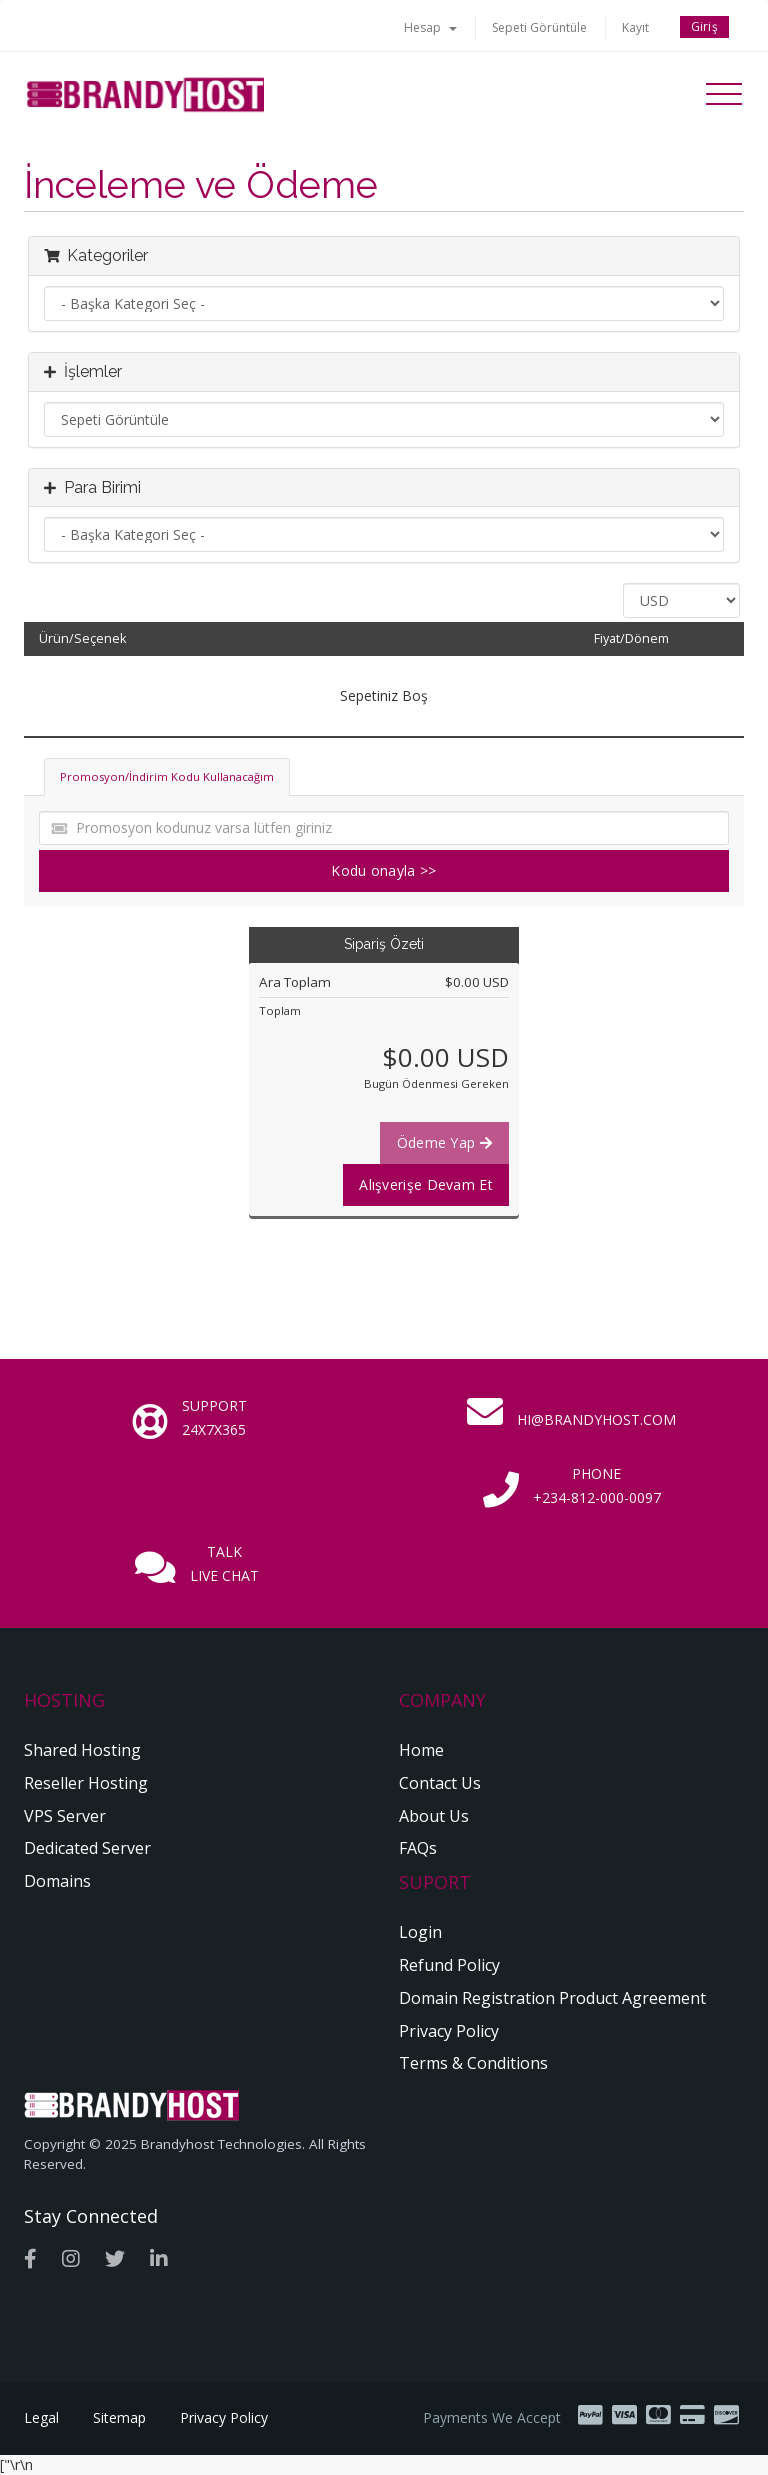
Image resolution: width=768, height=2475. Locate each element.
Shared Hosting (82, 1750)
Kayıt (635, 27)
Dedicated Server (87, 1848)
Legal (41, 2417)
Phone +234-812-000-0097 (597, 1485)
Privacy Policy (449, 2031)
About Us (434, 1816)
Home (421, 1750)
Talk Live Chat (224, 1563)
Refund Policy (449, 1965)
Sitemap (119, 2417)
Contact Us (440, 1783)
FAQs (418, 1848)
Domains (57, 1881)
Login (420, 1932)
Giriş (705, 26)
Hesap (430, 27)
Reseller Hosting (86, 1783)
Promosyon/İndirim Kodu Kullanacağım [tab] (167, 776)
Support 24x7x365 (214, 1417)
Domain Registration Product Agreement (552, 1998)
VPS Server (65, 1816)
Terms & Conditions (473, 2063)
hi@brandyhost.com (596, 1419)
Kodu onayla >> (383, 870)
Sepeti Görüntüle (539, 27)
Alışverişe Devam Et (426, 1184)
